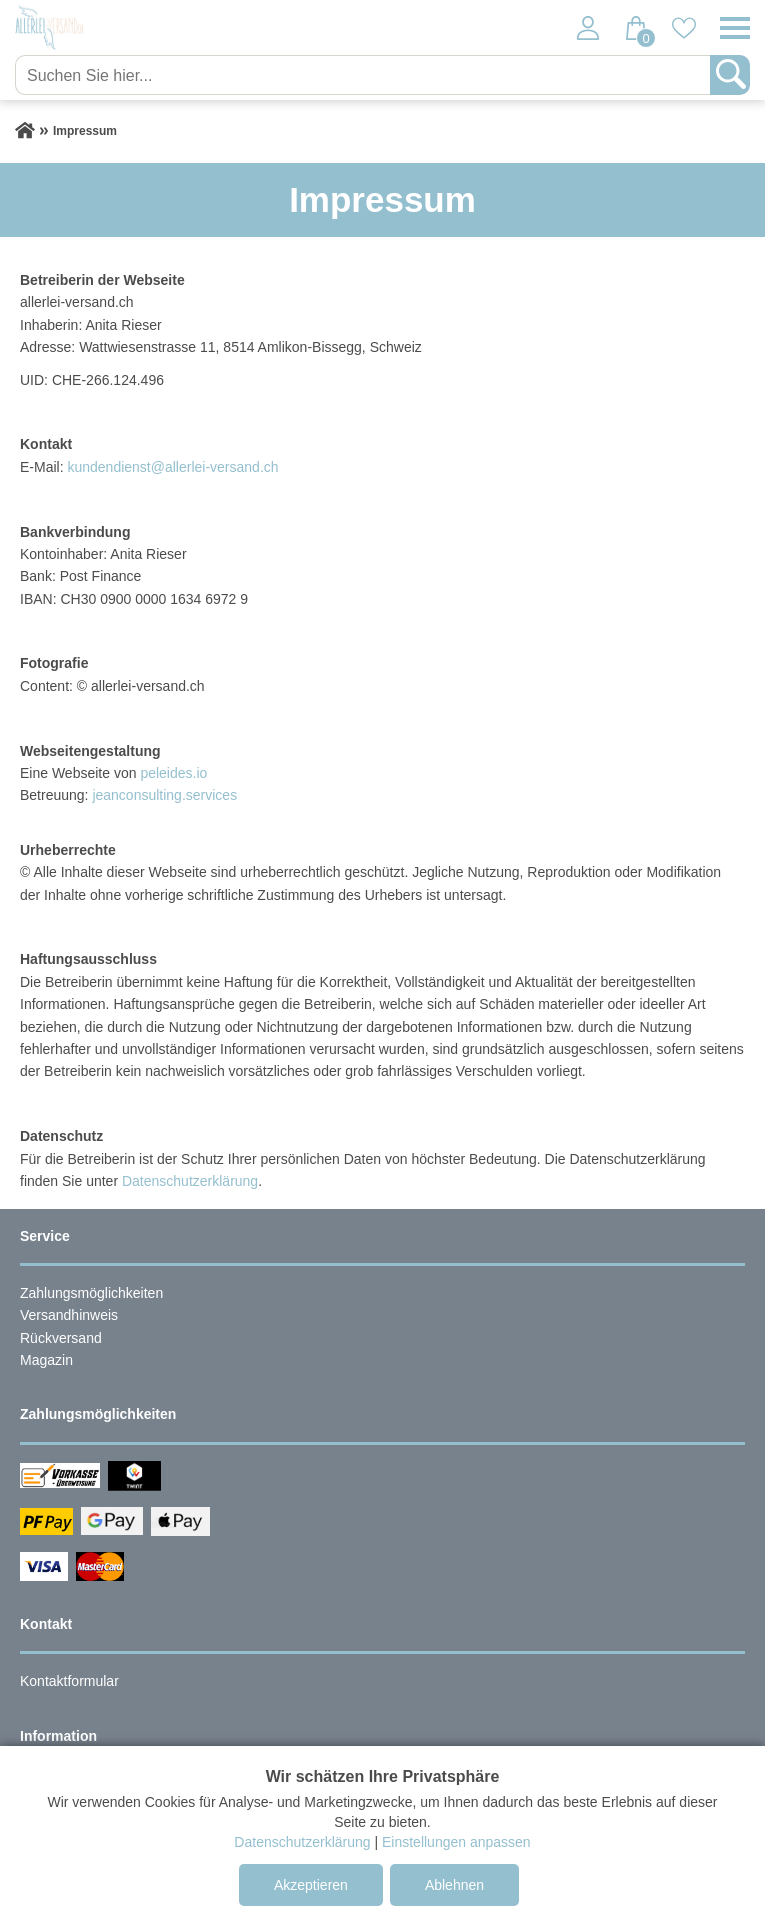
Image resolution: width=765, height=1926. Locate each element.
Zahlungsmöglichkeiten (91, 1293)
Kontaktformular (69, 1681)
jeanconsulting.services (164, 795)
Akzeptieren (311, 1885)
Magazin (46, 1360)
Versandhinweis (69, 1315)
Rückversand (61, 1338)
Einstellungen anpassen (456, 1842)
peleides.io (173, 773)
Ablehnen (454, 1885)
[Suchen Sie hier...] (364, 75)
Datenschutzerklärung (190, 1181)
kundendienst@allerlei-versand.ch (172, 467)
